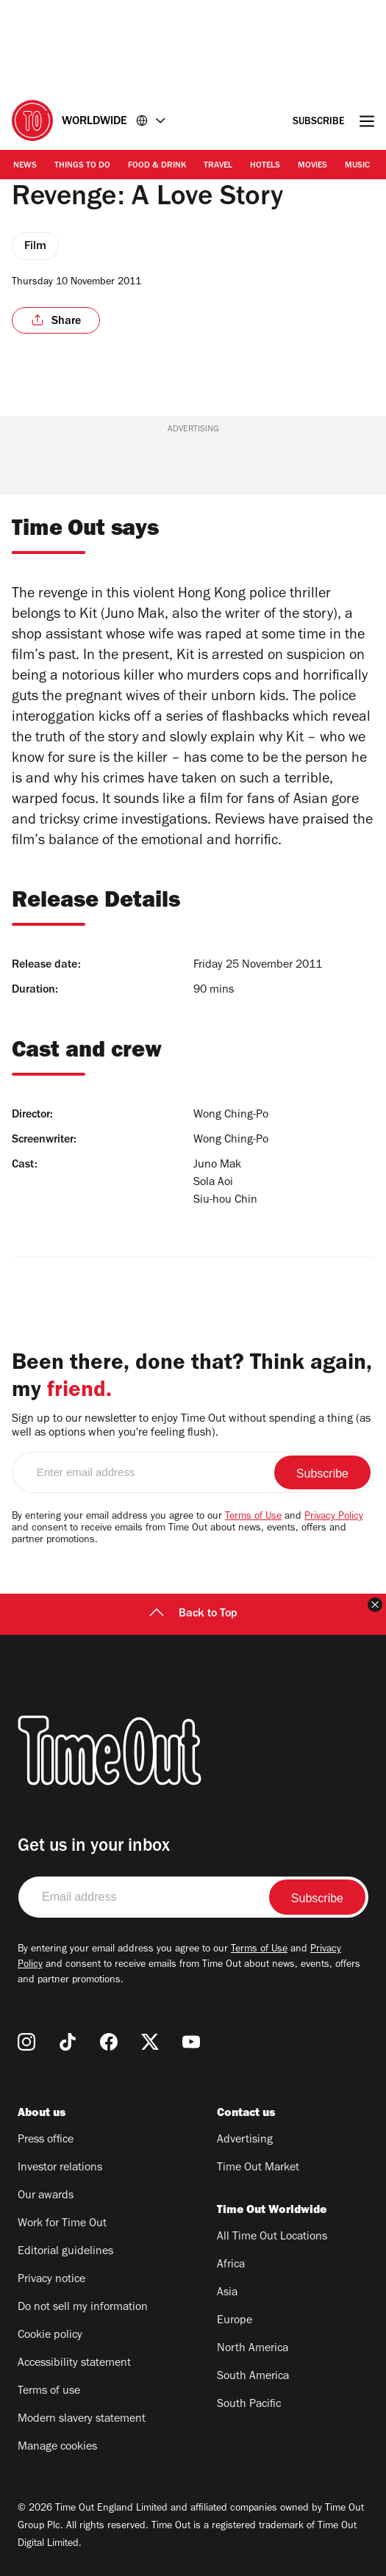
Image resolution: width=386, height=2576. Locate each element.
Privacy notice (51, 2280)
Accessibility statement (74, 2364)
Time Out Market (258, 2168)
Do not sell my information (83, 2308)
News (25, 166)
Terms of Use (253, 1517)
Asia (227, 2293)
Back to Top (193, 1614)
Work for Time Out (62, 2224)
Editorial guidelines (65, 2252)
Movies (312, 166)
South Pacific (249, 2405)
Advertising (245, 2140)
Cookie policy (50, 2336)
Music (357, 166)
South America (253, 2377)
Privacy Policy (333, 1517)
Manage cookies (57, 2447)
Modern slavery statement (82, 2419)
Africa (231, 2265)
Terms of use (49, 2391)
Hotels (265, 166)
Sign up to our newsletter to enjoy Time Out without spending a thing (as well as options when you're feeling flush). (191, 1426)
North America (252, 2349)
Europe (234, 2321)
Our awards (46, 2196)
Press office (46, 2140)
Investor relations (60, 2168)
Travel (218, 166)
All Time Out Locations (272, 2237)
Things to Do (82, 166)
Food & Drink (157, 166)
